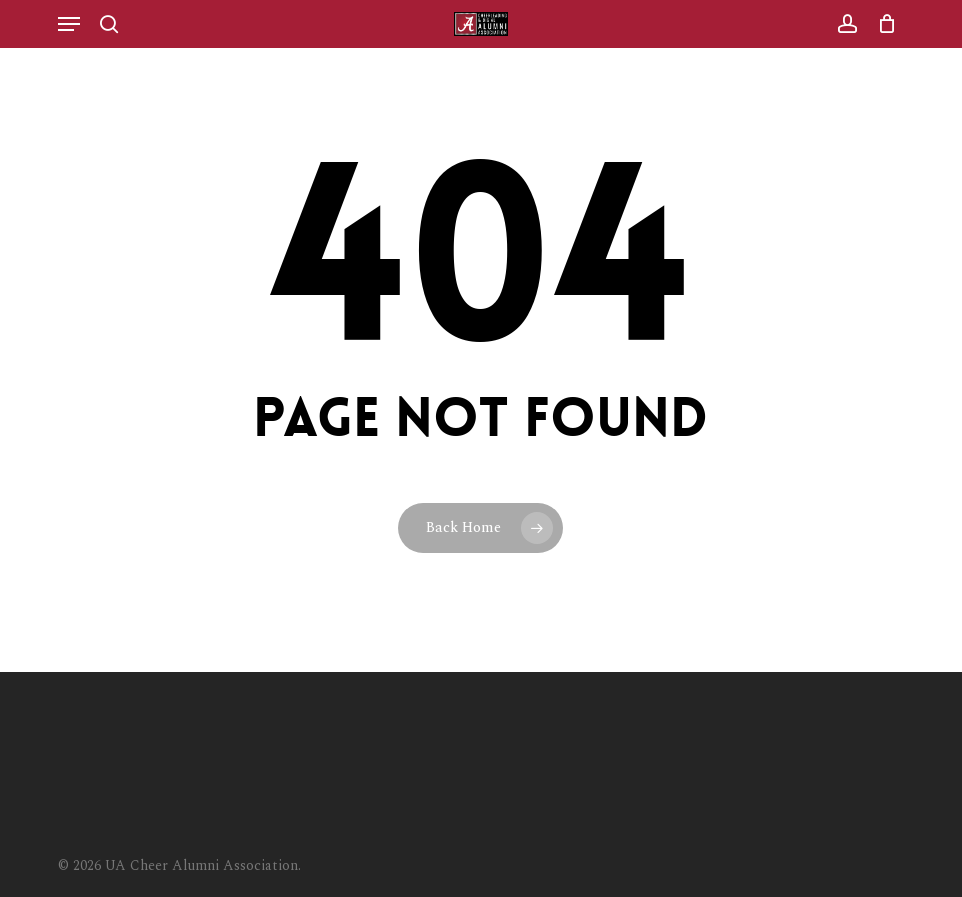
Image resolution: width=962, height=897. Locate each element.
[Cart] (881, 24)
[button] (69, 24)
